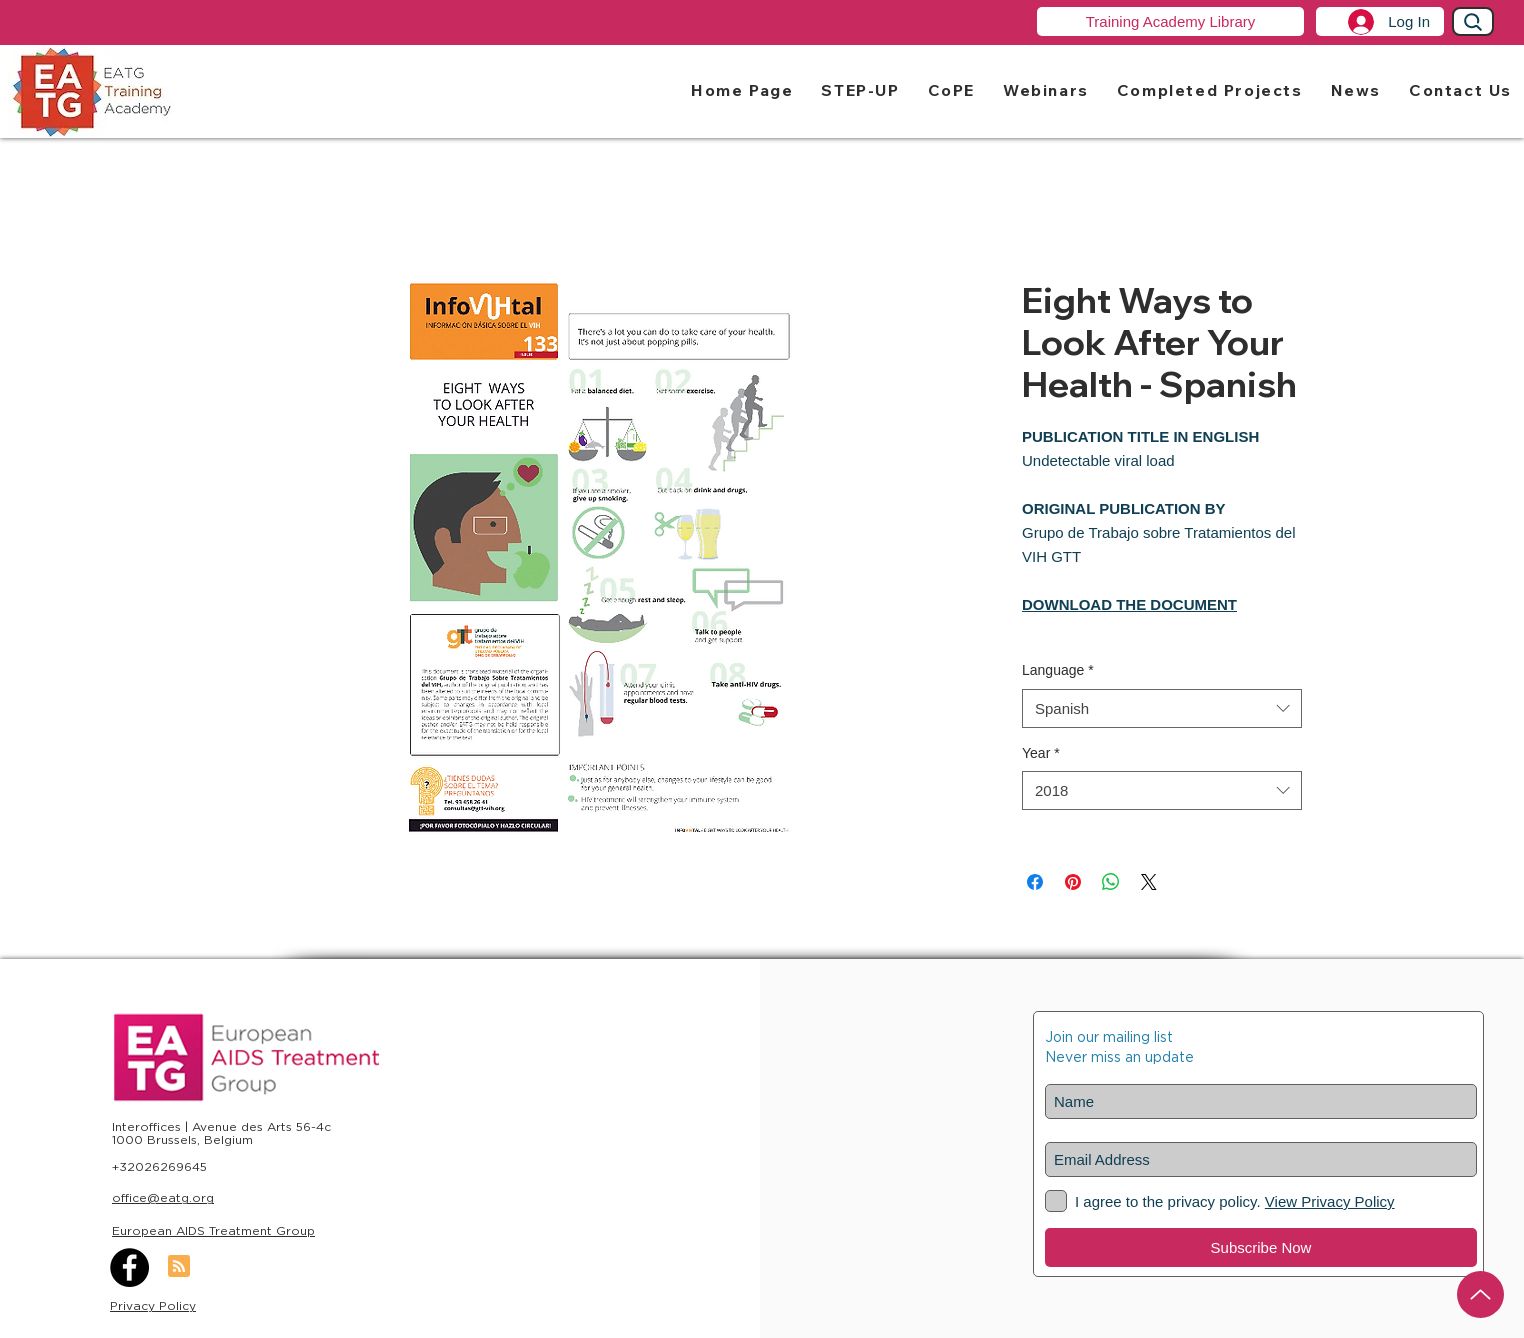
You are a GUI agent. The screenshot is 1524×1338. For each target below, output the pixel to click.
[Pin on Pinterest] (1073, 882)
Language (1058, 670)
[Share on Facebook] (1035, 882)
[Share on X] (1149, 882)
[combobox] (1162, 708)
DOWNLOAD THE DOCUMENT (1129, 604)
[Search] (1473, 21)
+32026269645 (159, 1166)
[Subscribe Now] (1261, 1247)
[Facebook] (129, 1267)
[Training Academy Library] (1170, 21)
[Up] (1480, 1294)
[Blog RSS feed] (179, 1267)
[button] (860, 89)
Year (1041, 753)
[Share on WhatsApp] (1111, 882)
